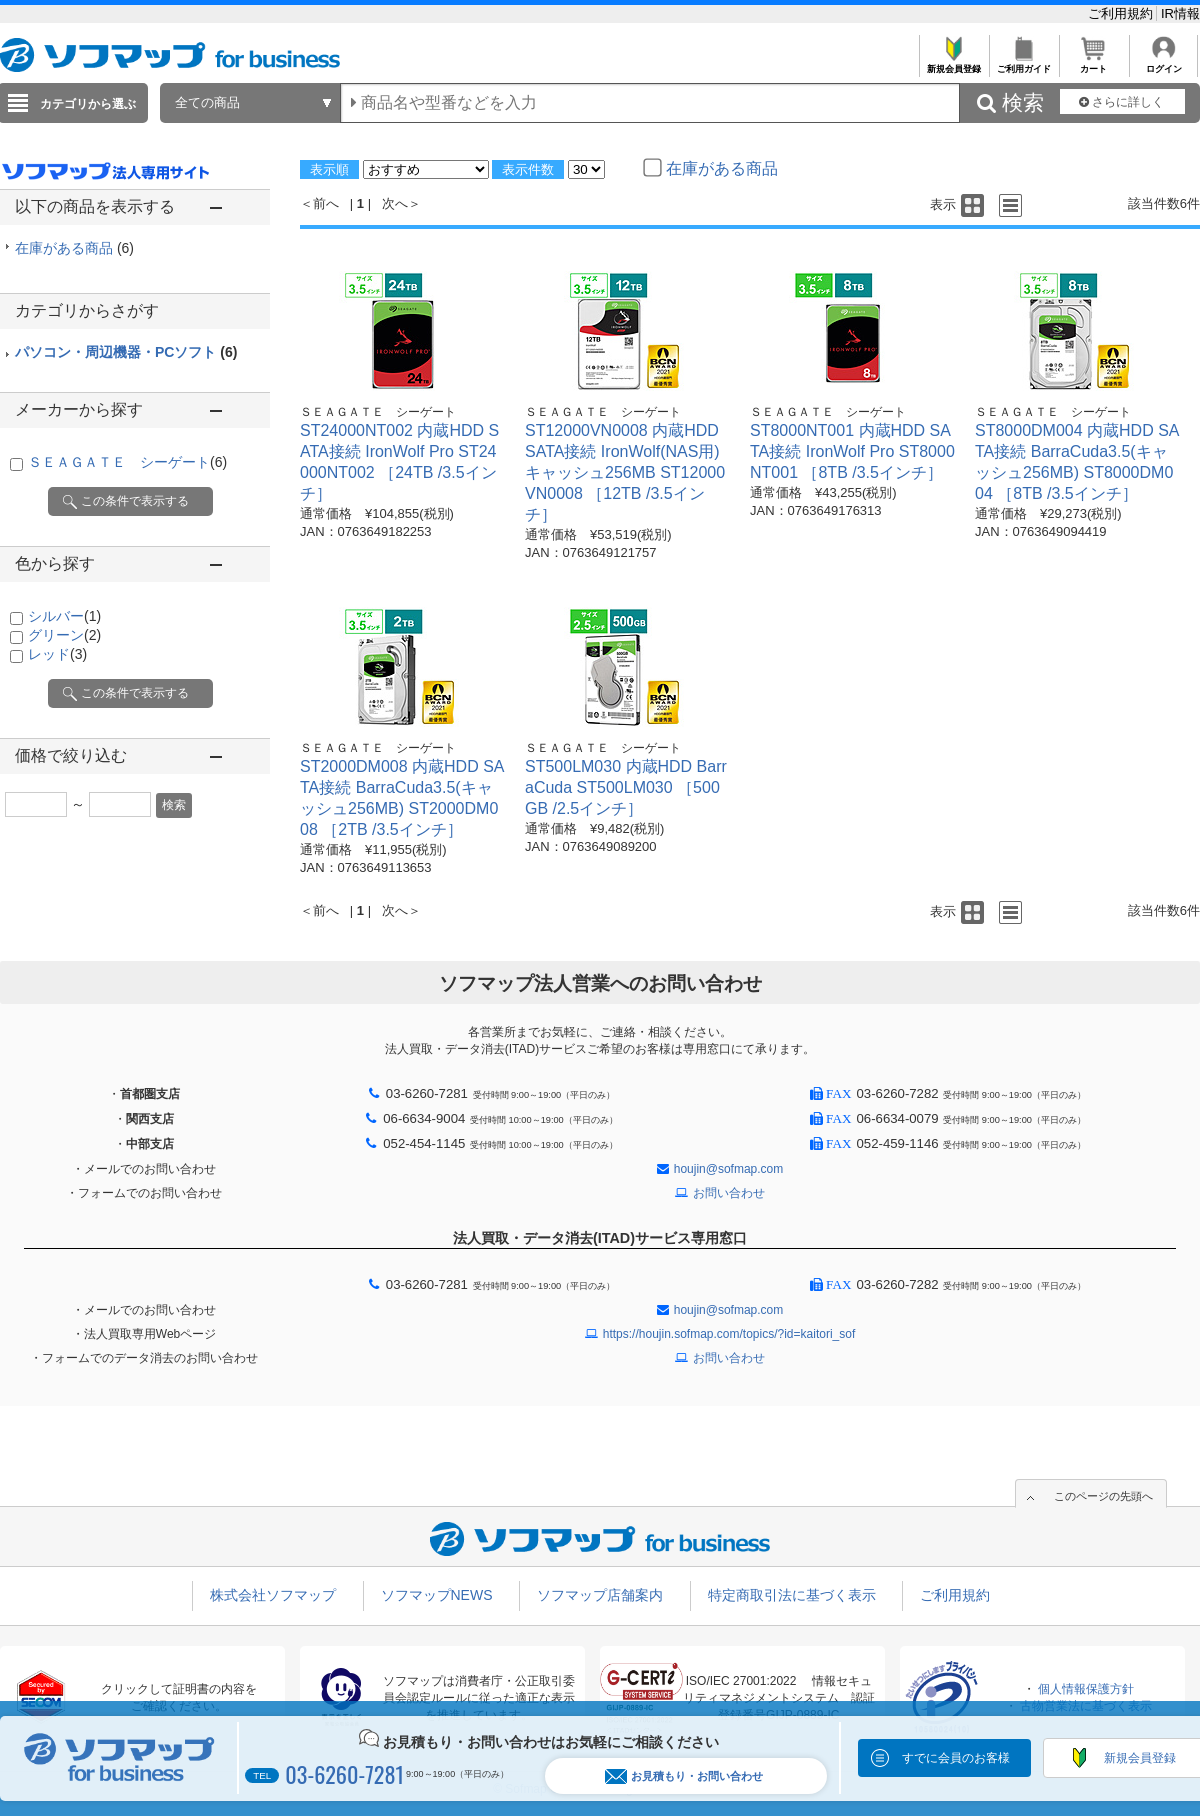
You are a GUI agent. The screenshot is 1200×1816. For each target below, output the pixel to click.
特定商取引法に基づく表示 (792, 1595)
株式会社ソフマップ (273, 1595)
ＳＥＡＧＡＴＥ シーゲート (127, 462)
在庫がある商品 (74, 248)
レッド (57, 654)
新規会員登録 (953, 63)
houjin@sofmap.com (729, 1169)
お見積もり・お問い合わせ (684, 1776)
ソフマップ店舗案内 (600, 1595)
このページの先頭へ (1103, 1496)
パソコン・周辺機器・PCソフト (126, 352)
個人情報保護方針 (1086, 1689)
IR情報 (1180, 13)
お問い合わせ (729, 1193)
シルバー (64, 616)
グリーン (64, 635)
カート (1093, 63)
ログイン (1163, 63)
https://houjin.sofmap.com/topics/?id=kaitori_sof (729, 1334)
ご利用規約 (1122, 13)
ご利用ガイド (1023, 63)
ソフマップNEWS (437, 1595)
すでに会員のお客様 (956, 1758)
